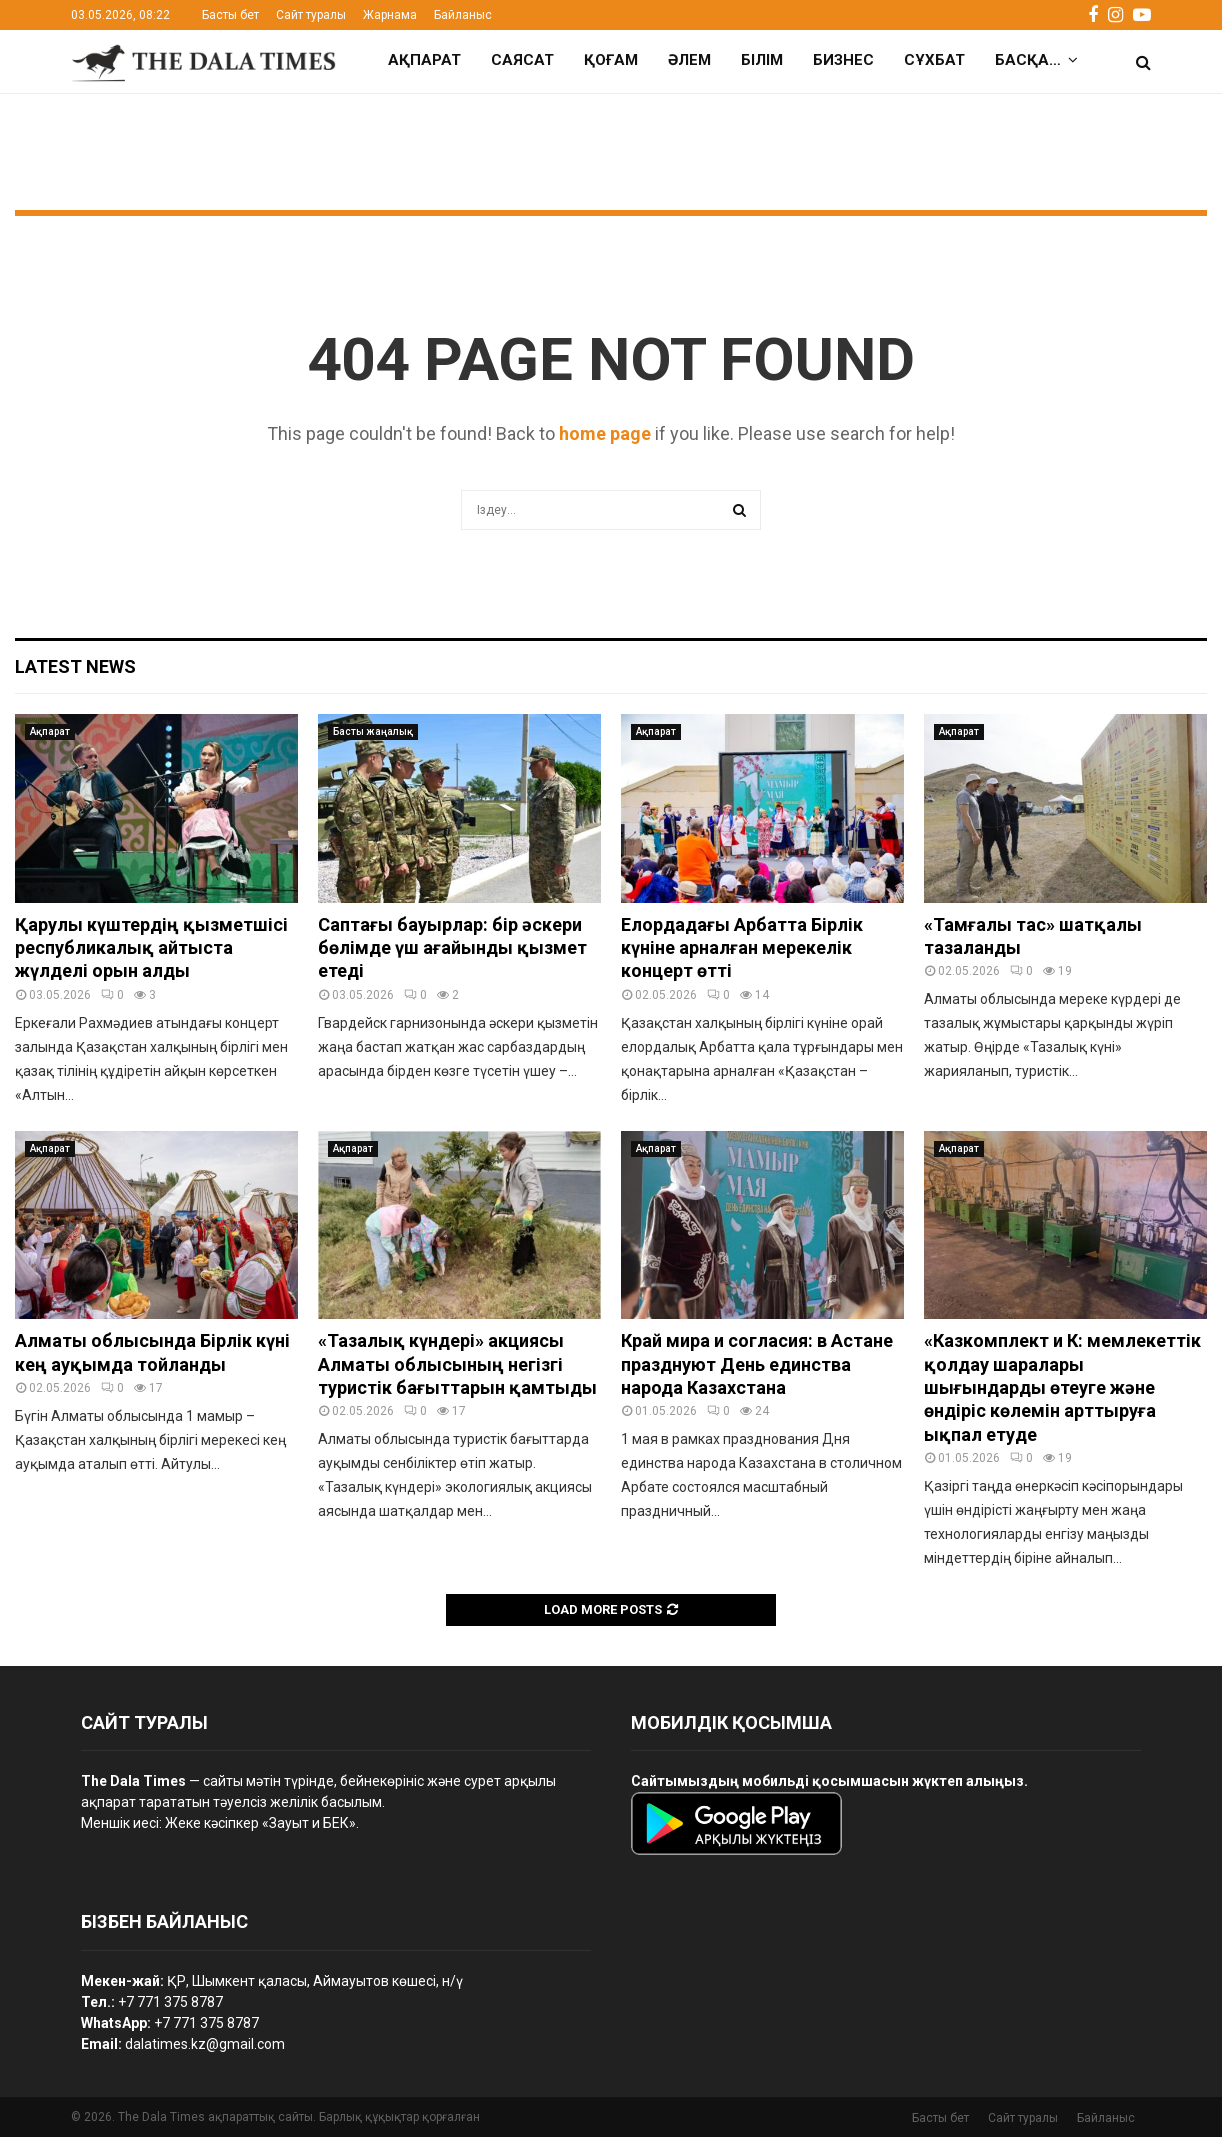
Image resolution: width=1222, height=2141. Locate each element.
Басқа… (1028, 60)
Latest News (75, 670)
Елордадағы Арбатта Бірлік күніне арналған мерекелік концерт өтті (742, 952)
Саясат (522, 60)
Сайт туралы (311, 15)
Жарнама (390, 15)
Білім (762, 60)
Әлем (689, 60)
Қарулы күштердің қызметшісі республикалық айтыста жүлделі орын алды (151, 952)
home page (605, 437)
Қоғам (611, 60)
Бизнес (843, 60)
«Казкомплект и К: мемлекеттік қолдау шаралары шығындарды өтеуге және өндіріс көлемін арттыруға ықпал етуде (1062, 1391)
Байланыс (463, 15)
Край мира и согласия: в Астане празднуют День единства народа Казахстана (757, 1368)
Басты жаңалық (373, 735)
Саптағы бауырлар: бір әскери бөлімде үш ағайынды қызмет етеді (452, 952)
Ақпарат (424, 60)
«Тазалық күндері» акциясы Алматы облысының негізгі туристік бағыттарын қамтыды (457, 1368)
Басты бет (230, 15)
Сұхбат (934, 60)
